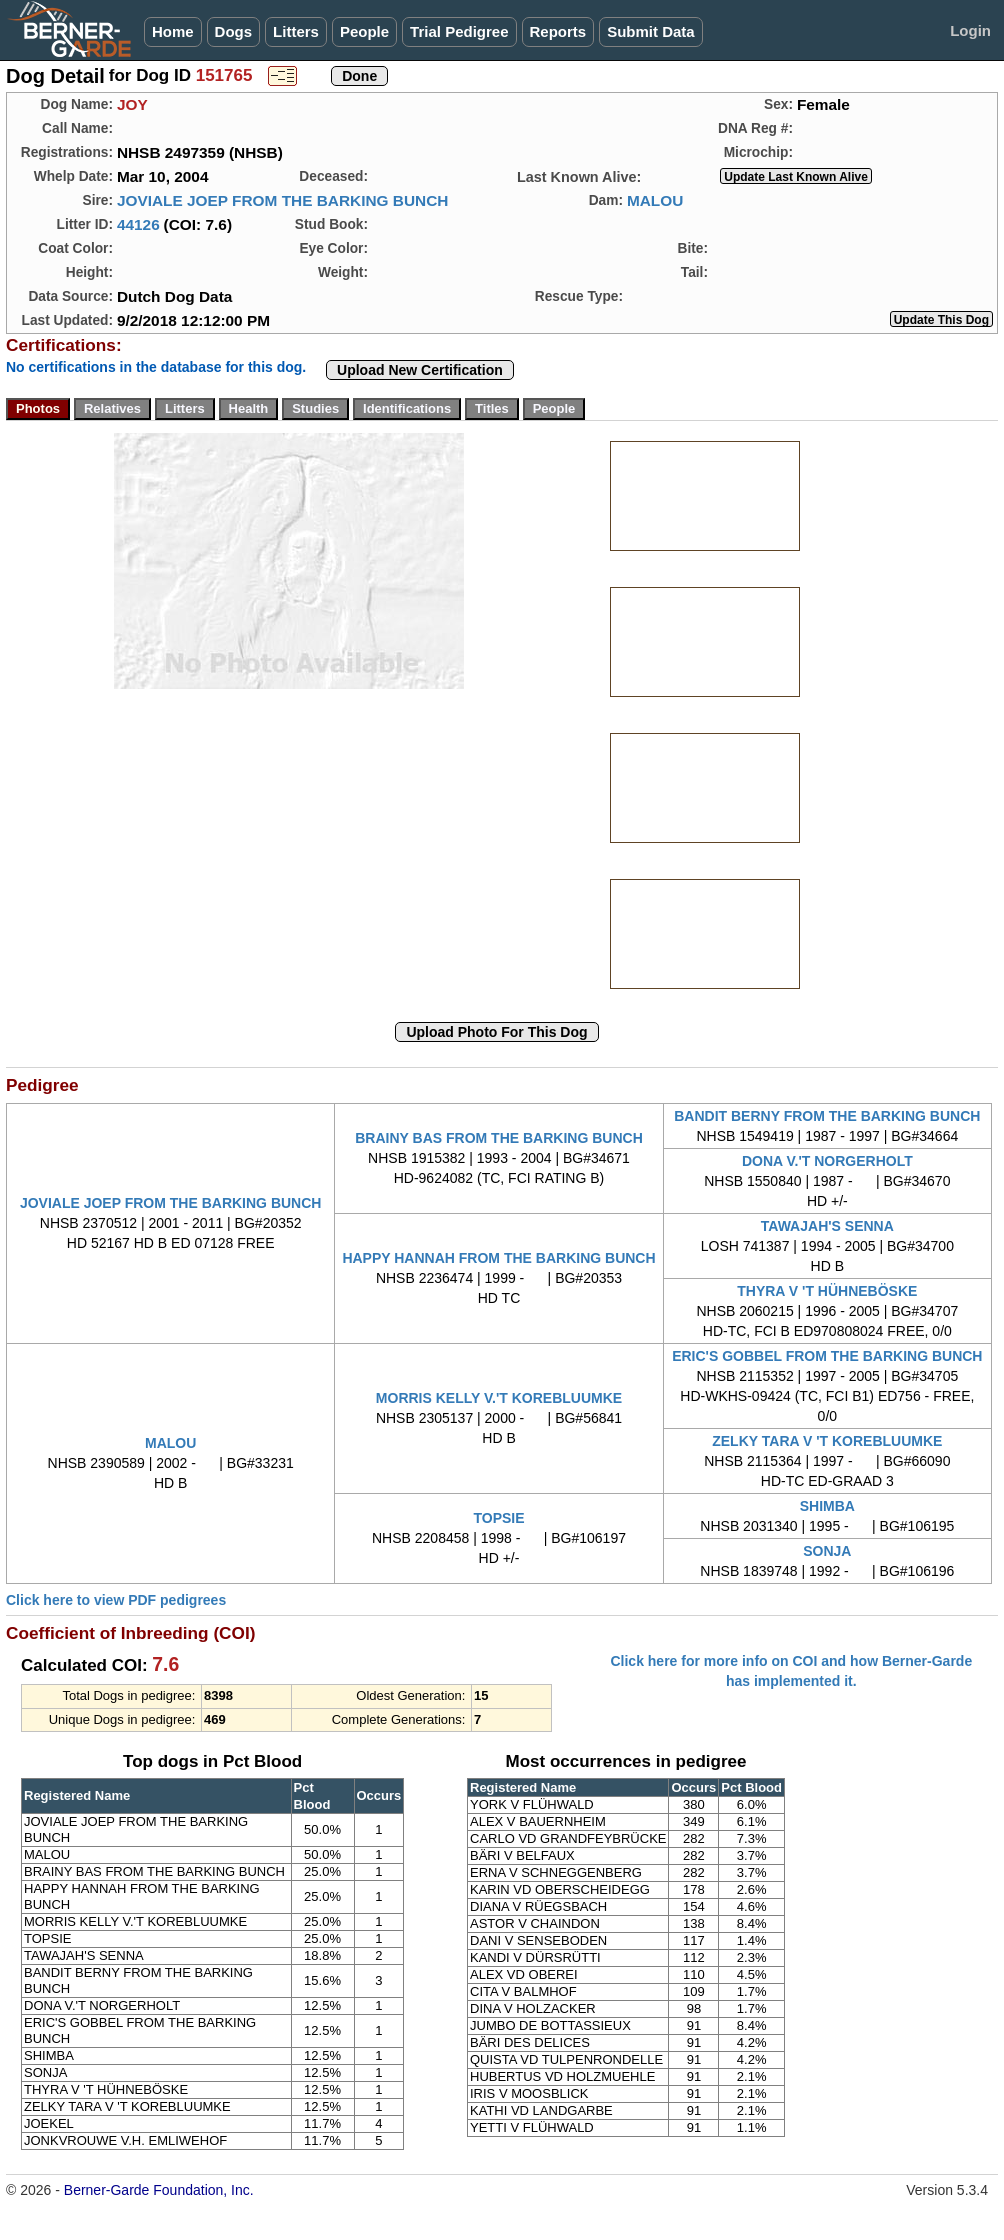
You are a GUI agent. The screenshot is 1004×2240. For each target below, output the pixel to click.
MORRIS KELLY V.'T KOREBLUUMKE (499, 1398)
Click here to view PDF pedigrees (116, 1600)
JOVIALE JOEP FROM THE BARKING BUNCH (283, 200)
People (364, 31)
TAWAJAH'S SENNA (827, 1226)
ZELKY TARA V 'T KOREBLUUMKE (827, 1441)
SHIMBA (827, 1506)
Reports (558, 31)
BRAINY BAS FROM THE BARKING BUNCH (499, 1138)
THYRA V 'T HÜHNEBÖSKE (827, 1291)
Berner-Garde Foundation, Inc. (159, 2190)
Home (173, 31)
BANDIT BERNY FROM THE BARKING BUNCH (827, 1116)
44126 (138, 224)
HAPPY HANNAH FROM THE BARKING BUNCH (498, 1258)
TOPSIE (498, 1518)
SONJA (827, 1551)
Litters (296, 31)
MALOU (655, 200)
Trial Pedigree (459, 31)
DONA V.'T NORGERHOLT (827, 1161)
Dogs (234, 31)
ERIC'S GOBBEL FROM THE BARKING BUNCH (827, 1356)
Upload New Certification (420, 370)
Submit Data (651, 31)
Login (970, 30)
